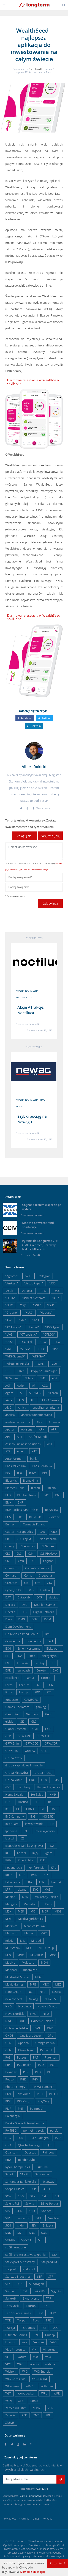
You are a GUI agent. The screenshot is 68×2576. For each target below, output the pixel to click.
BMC (46, 1495)
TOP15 (54, 2313)
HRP (37, 1802)
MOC (53, 1955)
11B (7, 1371)
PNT (20, 2109)
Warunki (24, 2518)
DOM (47, 1619)
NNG (8, 2006)
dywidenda (12, 1641)
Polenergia (12, 2116)
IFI (17, 1809)
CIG (7, 1554)
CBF (7, 1539)
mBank (47, 1904)
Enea (32, 1656)
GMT (35, 1729)
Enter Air (23, 1663)
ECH (8, 1648)
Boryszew (51, 1510)
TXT (43, 2328)
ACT (7, 1386)
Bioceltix (11, 1481)
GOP (48, 1729)
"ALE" (28, 1276)
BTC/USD (35, 1517)
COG (34, 1561)
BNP (20, 1502)
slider (21, 2225)
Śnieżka (48, 2225)
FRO (37, 1692)
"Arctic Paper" (33, 1283)
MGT (44, 1933)
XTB (20, 2401)
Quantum (11, 2152)
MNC (20, 1955)
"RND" (9, 1349)
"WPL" (41, 1364)
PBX (7, 2065)
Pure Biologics (39, 2138)
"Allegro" (44, 1276)
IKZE (54, 1809)
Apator (10, 1429)
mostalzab (30, 1970)
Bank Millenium (15, 1466)
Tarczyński (12, 2306)
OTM (8, 2050)
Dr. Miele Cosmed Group (21, 1634)
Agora (9, 1393)
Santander (42, 2174)
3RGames (11, 1378)
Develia (10, 1612)
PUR (20, 2138)
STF (39, 2277)
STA (54, 2255)
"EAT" (50, 1305)
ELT (7, 1656)
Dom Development (18, 1627)
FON (50, 1685)
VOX (36, 2357)
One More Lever (30, 2036)
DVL (47, 1634)
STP (50, 2277)
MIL (22, 1941)
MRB (33, 1984)
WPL (44, 2393)
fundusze (11, 1700)
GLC (33, 1722)
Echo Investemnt (28, 1648)
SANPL (24, 2174)
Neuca (56, 1992)
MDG (58, 1911)
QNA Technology (29, 2145)
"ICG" (8, 1320)
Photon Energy (15, 2087)
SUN (20, 2284)
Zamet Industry (15, 2408)
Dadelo (45, 1590)
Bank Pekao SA (42, 1466)
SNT (20, 2233)
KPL (53, 1868)
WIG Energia (42, 2371)
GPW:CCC (31, 1743)
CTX (49, 1583)
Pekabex (11, 2072)
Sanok (9, 2174)
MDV (8, 1919)
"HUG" (29, 1313)
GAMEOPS (31, 1700)
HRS (49, 1802)
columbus (12, 1568)
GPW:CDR (51, 1743)
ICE (7, 1809)
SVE (25, 2291)
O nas (35, 2518)
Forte (8, 1692)
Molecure (28, 1963)
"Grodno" (11, 1313)
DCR (39, 1597)
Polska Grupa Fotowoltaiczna (24, 2123)
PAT (35, 2057)
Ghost (60, 2545)
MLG (29, 1948)
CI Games (48, 1546)
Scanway (48, 2182)
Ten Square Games (18, 2313)
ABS (54, 1378)
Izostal (9, 1838)
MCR (45, 1911)
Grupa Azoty (13, 1758)
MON (44, 1963)
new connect (13, 1999)
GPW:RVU (11, 1751)
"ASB (52, 1283)
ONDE (9, 2036)
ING (32, 1816)
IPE (52, 1824)
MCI (33, 1911)
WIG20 (30, 2386)
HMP (53, 1795)
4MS (42, 1378)
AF (33, 1386)
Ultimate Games (16, 2335)
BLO (8, 1495)
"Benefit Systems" (33, 1298)
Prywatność (9, 2518)
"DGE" (37, 1305)
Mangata (11, 1904)
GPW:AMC (24, 1736)
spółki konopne (15, 2247)
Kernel (21, 1853)
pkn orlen (24, 2094)
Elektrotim (53, 1648)
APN (42, 1429)
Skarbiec (53, 2218)
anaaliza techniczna (46, 1407)
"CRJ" (23, 1305)
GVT (8, 1787)
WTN (8, 2401)
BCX (7, 1473)
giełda (9, 1722)
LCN (41, 1882)
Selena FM (12, 2204)
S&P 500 (42, 2167)
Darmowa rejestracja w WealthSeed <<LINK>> (33, 381)
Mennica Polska (34, 1926)
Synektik (10, 2298)
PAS (7, 2057)
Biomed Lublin (15, 1488)
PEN (26, 2072)
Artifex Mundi (38, 1437)
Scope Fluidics (14, 2189)
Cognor (48, 1561)
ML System (12, 1948)
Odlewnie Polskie (16, 2028)
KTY (46, 1875)
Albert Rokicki (35, 69)
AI (21, 1393)
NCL (31, 997)
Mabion (10, 1897)
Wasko (34, 2364)
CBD (54, 1532)
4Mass (29, 1378)
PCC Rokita (24, 2065)
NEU (43, 1992)
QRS (49, 2145)
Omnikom (34, 2545)
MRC (46, 1984)
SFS (7, 2211)
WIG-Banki (12, 2386)
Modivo (10, 1963)
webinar (50, 2364)
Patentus (51, 2057)
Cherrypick (28, 1546)
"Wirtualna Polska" (17, 1364)
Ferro (9, 1685)
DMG (21, 1619)
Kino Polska (25, 1860)
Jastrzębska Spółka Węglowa (24, 1846)
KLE (42, 1860)
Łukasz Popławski (30, 1023)
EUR (8, 1670)
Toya (36, 2320)
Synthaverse (31, 2298)
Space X (26, 2240)
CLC (19, 1554)
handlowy (23, 1787)
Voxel (48, 2357)
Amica (22, 1407)
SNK (8, 2233)
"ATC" (43, 1291)
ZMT (36, 2415)
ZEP (24, 2415)
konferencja (36, 1868)
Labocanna (12, 1882)
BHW (32, 1473)
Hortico (23, 1802)
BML (58, 1495)
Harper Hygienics (48, 1787)
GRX (32, 1780)
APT (7, 1437)
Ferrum (24, 1685)
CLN (30, 1554)
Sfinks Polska (49, 2204)
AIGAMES (35, 1393)
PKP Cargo (24, 2101)
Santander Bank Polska (20, 2182)
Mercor (29, 1933)
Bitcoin (51, 1488)
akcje (8, 1400)
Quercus (30, 2152)
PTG (8, 2138)
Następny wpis (34, 1047)
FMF (38, 1685)
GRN (44, 1751)
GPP (8, 1736)
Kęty (35, 1853)
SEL (57, 2196)
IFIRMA (29, 1809)
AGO (45, 1386)
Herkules (37, 1795)
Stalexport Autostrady (20, 2262)
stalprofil (29, 2269)
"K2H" (36, 1320)
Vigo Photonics (15, 2350)
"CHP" (9, 1305)
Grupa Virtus (14, 1780)
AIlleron (53, 1393)
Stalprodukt (49, 2262)
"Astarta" (27, 1291)
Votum (21, 2357)
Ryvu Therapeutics (17, 2167)
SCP (33, 2189)
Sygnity (56, 2291)
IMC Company (14, 1816)
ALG (21, 1400)
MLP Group (46, 1948)
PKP (8, 2101)
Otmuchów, (26, 2050)
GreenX (30, 1751)
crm (37, 1583)
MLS (8, 1955)
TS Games (28, 2328)
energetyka (49, 1656)
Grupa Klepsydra (16, 1773)
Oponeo (23, 2043)
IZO (26, 1831)
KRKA (8, 1875)
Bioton (35, 1488)
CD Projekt (24, 1539)
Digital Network (43, 1612)
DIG (24, 1612)
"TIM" (54, 1349)
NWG (42, 1099)
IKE (43, 1809)
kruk (34, 1875)
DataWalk (23, 1597)
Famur (30, 1678)
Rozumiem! (57, 2563)
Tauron (31, 2306)
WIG (25, 2371)
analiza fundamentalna (36, 1415)
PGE (23, 2079)
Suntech (10, 2291)
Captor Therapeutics (19, 1532)
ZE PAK (37, 2408)
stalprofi (11, 2269)
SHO (32, 2211)
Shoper (46, 2211)
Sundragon (36, 2284)
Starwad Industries (18, 2277)
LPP (7, 1889)
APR (53, 1429)
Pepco (9, 2079)
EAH (50, 1641)
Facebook (25, 718)
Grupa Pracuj (43, 1773)
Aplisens (26, 1429)
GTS (56, 1780)
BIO (44, 1473)
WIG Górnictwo (15, 2379)
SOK (44, 2233)
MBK (8, 1911)
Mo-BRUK (36, 1955)
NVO (46, 2014)
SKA (39, 2218)
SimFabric (23, 2218)
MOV (38, 1977)
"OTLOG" (49, 1334)
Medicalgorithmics (30, 1919)
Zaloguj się (24, 836)
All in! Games (50, 1400)
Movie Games (14, 1984)
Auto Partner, (14, 1459)
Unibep (50, 2335)
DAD (31, 1590)
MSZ (58, 1984)
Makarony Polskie (46, 1897)
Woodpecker (26, 2393)
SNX (32, 2233)
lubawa (21, 1889)
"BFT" (55, 1298)
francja (23, 1692)
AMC (8, 1407)
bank (33, 1459)
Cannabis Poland (34, 1524)
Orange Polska (45, 2043)
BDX (20, 1473)
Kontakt (47, 2518)
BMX (8, 1502)
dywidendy (33, 1641)
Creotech (11, 1583)
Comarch (11, 1575)
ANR (39, 1422)
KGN (8, 1860)
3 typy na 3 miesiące (43, 1371)
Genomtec (12, 1714)
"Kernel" (33, 1327)
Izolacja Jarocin (45, 1831)
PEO (38, 2072)
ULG (55, 2328)
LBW (29, 1882)
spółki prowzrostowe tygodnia (25, 2255)
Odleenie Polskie (42, 2021)
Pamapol (46, 2050)
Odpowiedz (50, 904)
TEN (45, 2306)
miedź (9, 1941)
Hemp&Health (15, 1795)
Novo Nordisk (14, 2014)
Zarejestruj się (50, 836)
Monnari (11, 1970)
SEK (32, 2196)
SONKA (10, 2240)
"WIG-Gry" (38, 1356)
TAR (48, 2298)
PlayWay (43, 2101)
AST (49, 1444)
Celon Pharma (47, 1539)
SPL (40, 2240)
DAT (8, 1597)
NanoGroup (13, 1992)
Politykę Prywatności (30, 2495)
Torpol (21, 2320)
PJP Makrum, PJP (43, 2087)
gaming (41, 1707)
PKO (40, 2094)
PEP (49, 2072)
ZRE (48, 2415)
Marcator (30, 1904)
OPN (8, 2043)
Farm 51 (46, 1678)
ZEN (50, 2408)
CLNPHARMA (48, 1554)
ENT (8, 1663)
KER (7, 1853)
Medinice (11, 1926)
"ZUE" (55, 1364)
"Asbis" (10, 1291)
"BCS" (57, 1291)
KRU (22, 1875)
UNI (36, 2335)
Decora (10, 1605)
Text (40, 2313)
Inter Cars (11, 1824)
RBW (8, 2160)
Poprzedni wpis (34, 938)
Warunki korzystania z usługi (36, 869)
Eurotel (41, 1670)
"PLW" (57, 1342)
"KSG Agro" (52, 1327)
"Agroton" (11, 1276)
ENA (19, 1656)
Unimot (10, 2342)
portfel (54, 2130)
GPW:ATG (43, 1736)
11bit (20, 1371)
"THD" (41, 1349)
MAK (25, 1897)
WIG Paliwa (39, 2379)
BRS (20, 1517)
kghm (48, 1853)
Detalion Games (45, 1605)
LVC (35, 1889)
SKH (8, 2225)
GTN (44, 1780)
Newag (19, 1106)
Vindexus (49, 2350)
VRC (8, 2364)
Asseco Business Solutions (23, 1444)
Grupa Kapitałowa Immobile (24, 1765)
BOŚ (8, 1517)
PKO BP (54, 2094)
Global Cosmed (15, 1729)
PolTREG (11, 2130)
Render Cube (27, 2160)
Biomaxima (30, 1481)
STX (7, 2284)
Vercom (38, 2342)
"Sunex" (25, 1349)
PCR (53, 2065)
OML (37, 2028)
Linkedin (34, 726)
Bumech (10, 1524)
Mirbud (36, 1941)
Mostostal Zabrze (17, 1977)
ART (19, 1437)
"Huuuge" (46, 1313)
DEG (25, 1605)
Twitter (44, 718)
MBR (21, 1911)
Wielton (10, 2371)
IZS (23, 1838)
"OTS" (9, 1342)
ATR (7, 1451)
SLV (33, 2225)
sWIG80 (39, 2291)
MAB (48, 1889)
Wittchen (47, 2386)
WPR (57, 2393)
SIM (7, 2218)
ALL (33, 1400)
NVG (33, 2014)
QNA (8, 2145)
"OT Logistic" (28, 1334)
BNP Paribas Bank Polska (22, 1510)
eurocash (23, 1670)
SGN (19, 2211)
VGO (53, 2342)
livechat (56, 1882)
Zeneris (10, 2415)
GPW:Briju (12, 1743)
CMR (21, 1561)
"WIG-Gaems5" (15, 1356)
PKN (8, 2094)
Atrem (21, 1451)
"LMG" (9, 1334)
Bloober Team (26, 1495)
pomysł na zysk (33, 2130)
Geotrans (32, 1714)
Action (21, 1386)
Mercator (11, 1933)
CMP (8, 1561)
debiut (53, 1597)
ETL (52, 1663)
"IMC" (22, 1320)
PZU (58, 2138)
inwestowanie (34, 1824)
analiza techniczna (27, 990)
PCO (41, 2065)
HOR (8, 1802)
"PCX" (43, 1342)
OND (50, 2028)
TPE (48, 2320)
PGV (35, 2079)
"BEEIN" (10, 1298)
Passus (21, 2057)
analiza (10, 1415)
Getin (48, 1714)
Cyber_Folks (13, 1590)
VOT (8, 2357)
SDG (21, 2196)
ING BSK (47, 1816)
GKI (22, 1722)
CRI (26, 1583)
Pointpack (36, 2109)
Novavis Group (47, 2006)
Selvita (29, 2204)
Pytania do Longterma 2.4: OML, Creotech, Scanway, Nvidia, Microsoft (40, 1245)
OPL (50, 2036)
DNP (35, 1619)
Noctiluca (22, 997)
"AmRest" (11, 1283)
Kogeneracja (13, 1868)
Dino (8, 1619)
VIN (34, 2350)
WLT (8, 2393)
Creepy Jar (45, 1575)
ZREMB (10, 2423)
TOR (8, 2320)
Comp (28, 1575)
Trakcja (10, 2328)
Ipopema (11, 1831)
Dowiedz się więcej (32, 2572)
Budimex (53, 1517)
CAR (42, 1532)
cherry (9, 1546)
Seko (45, 2196)
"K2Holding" (13, 1327)
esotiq (40, 1663)
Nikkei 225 (51, 1999)
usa (24, 2342)
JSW (52, 1846)
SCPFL (46, 2189)
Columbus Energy (37, 1568)
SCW (8, 2196)
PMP (8, 2109)
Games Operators (17, 1707)
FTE (49, 1692)
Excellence (12, 1678)
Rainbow (48, 2152)
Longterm (20, 2541)
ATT (34, 1451)
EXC (55, 1670)
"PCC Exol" (26, 1342)
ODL (22, 2021)
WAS (20, 2364)
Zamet (34, 2401)
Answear (54, 1422)
